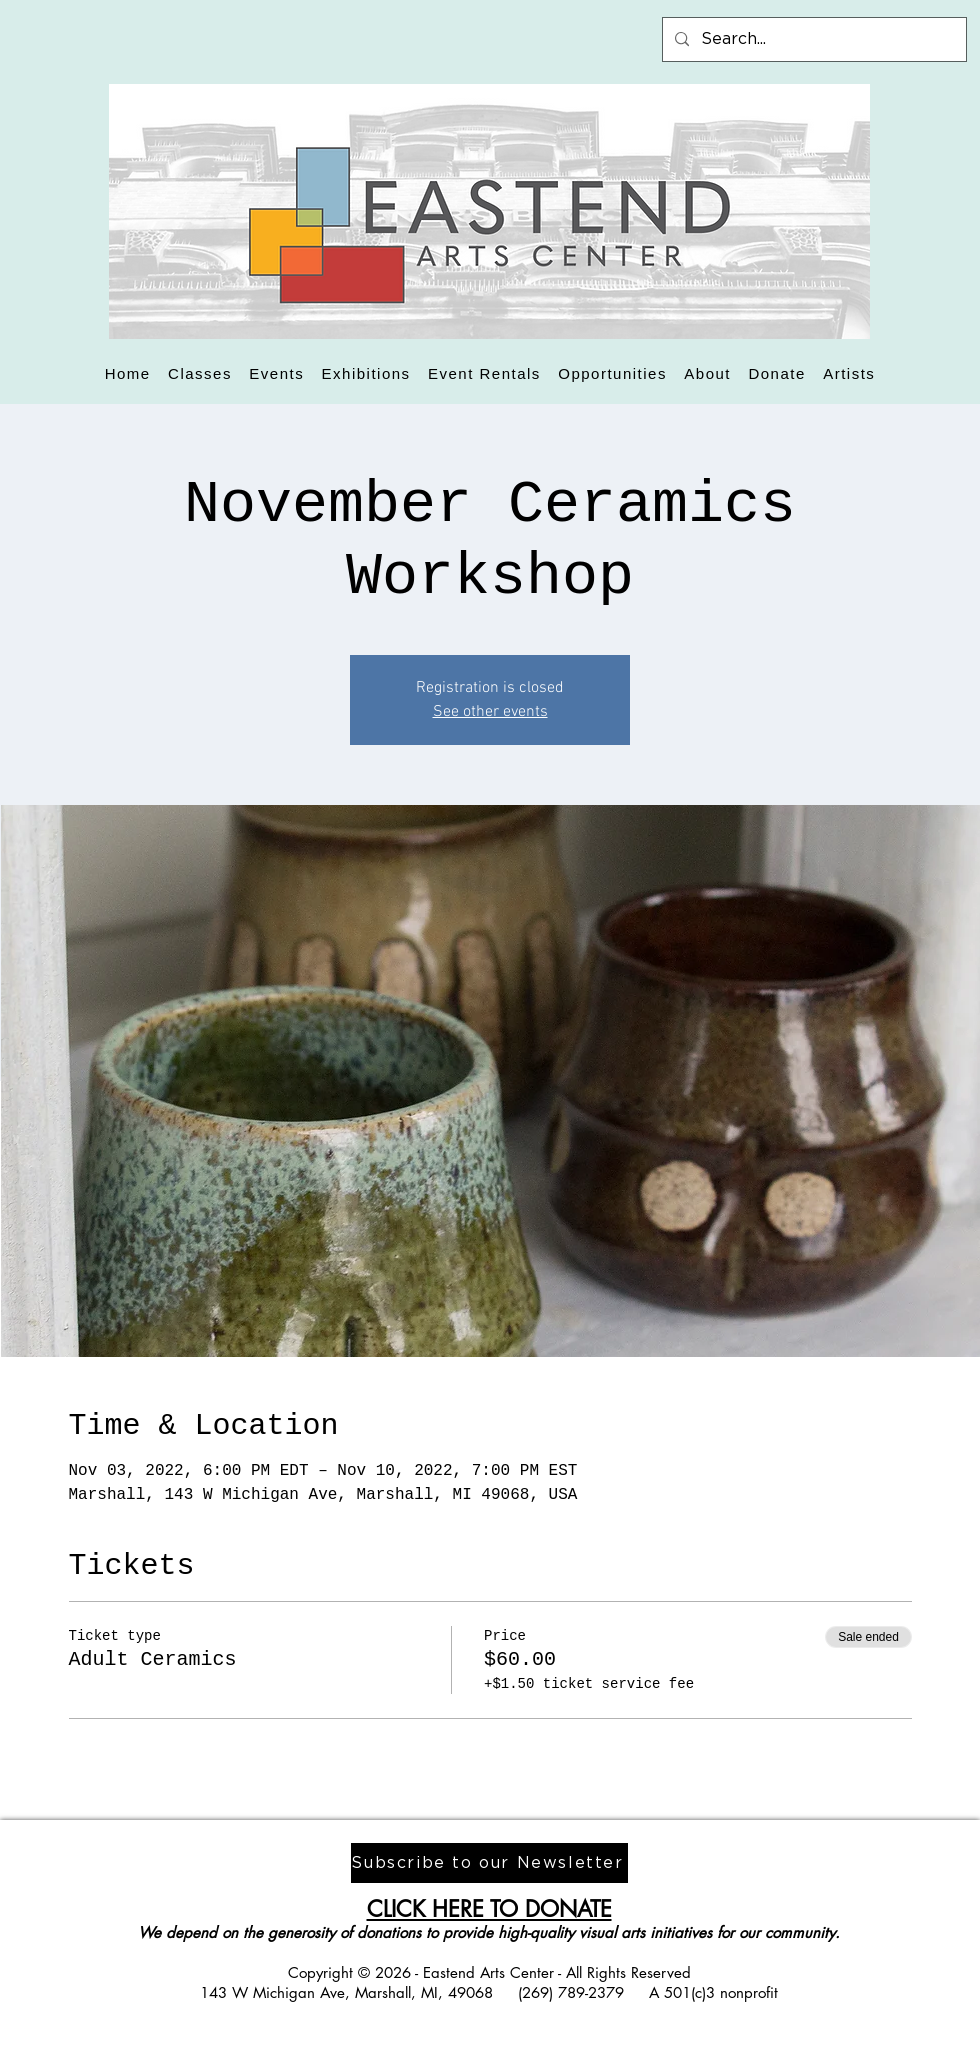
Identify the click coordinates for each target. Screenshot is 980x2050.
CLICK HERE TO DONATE (489, 1909)
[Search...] (812, 39)
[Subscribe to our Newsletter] (489, 1863)
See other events (490, 712)
